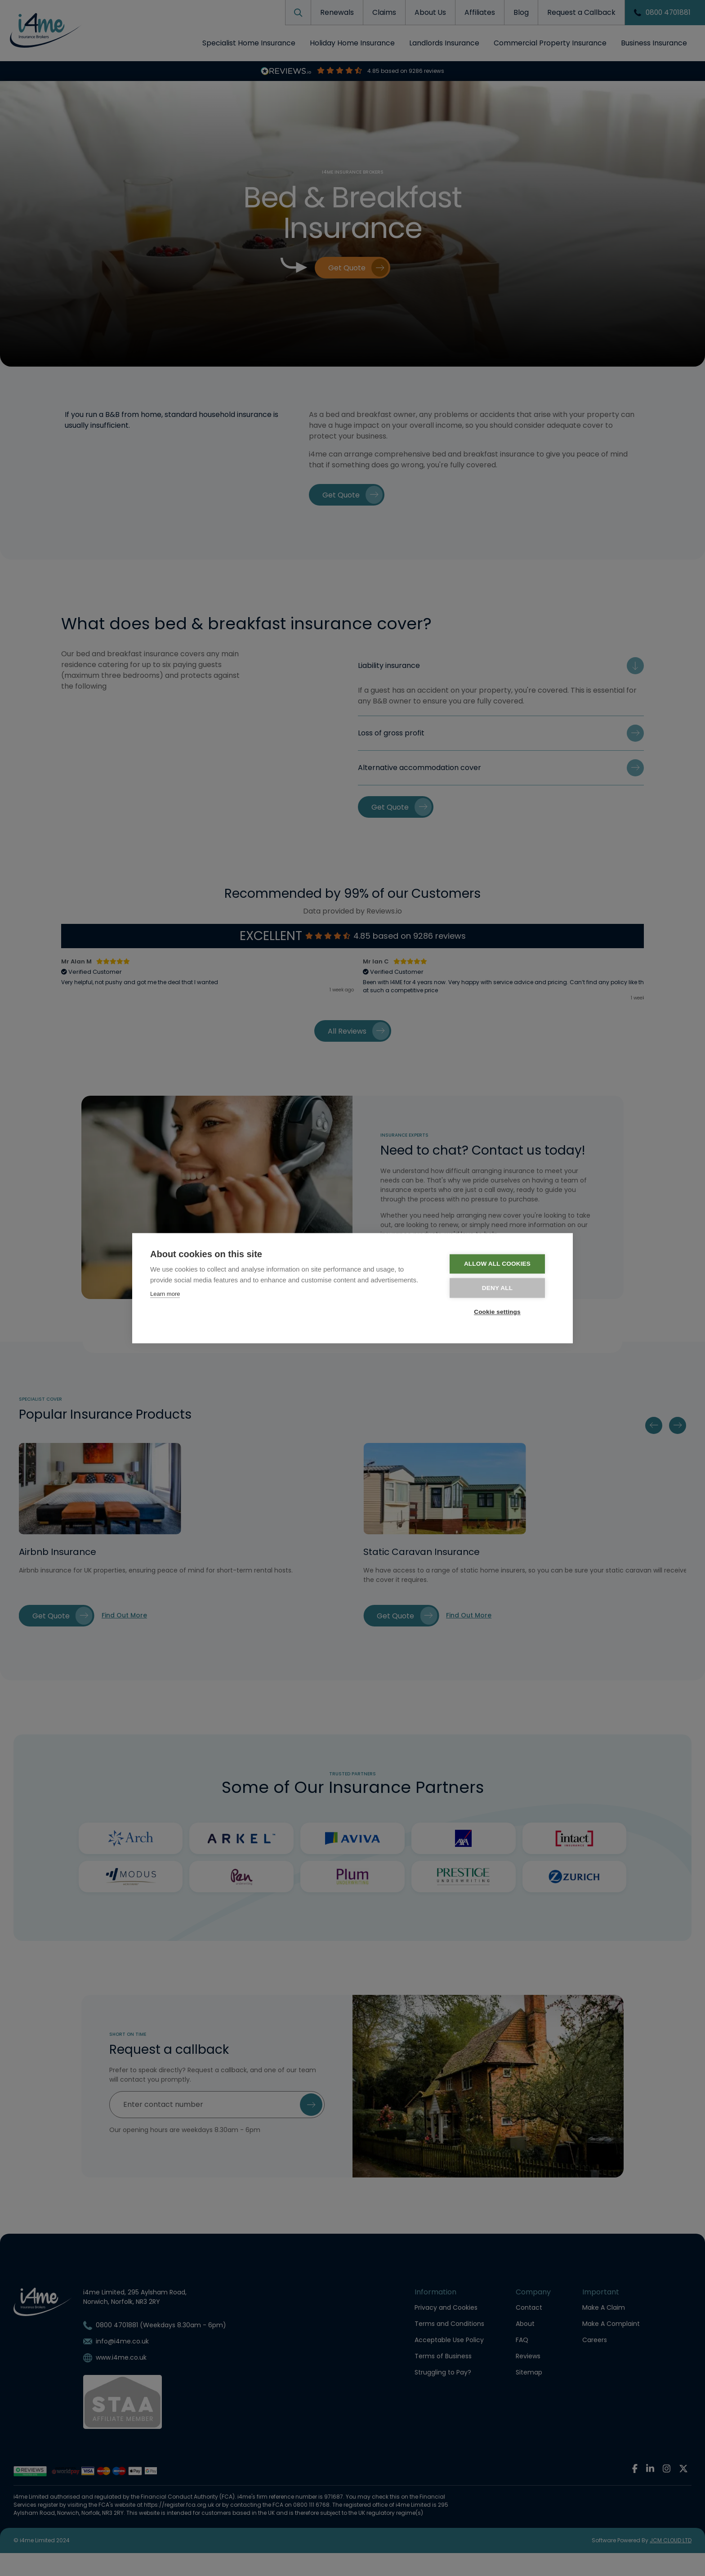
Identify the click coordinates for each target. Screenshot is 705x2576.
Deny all (500, 1288)
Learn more (165, 1294)
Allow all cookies (500, 1264)
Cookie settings (500, 1311)
